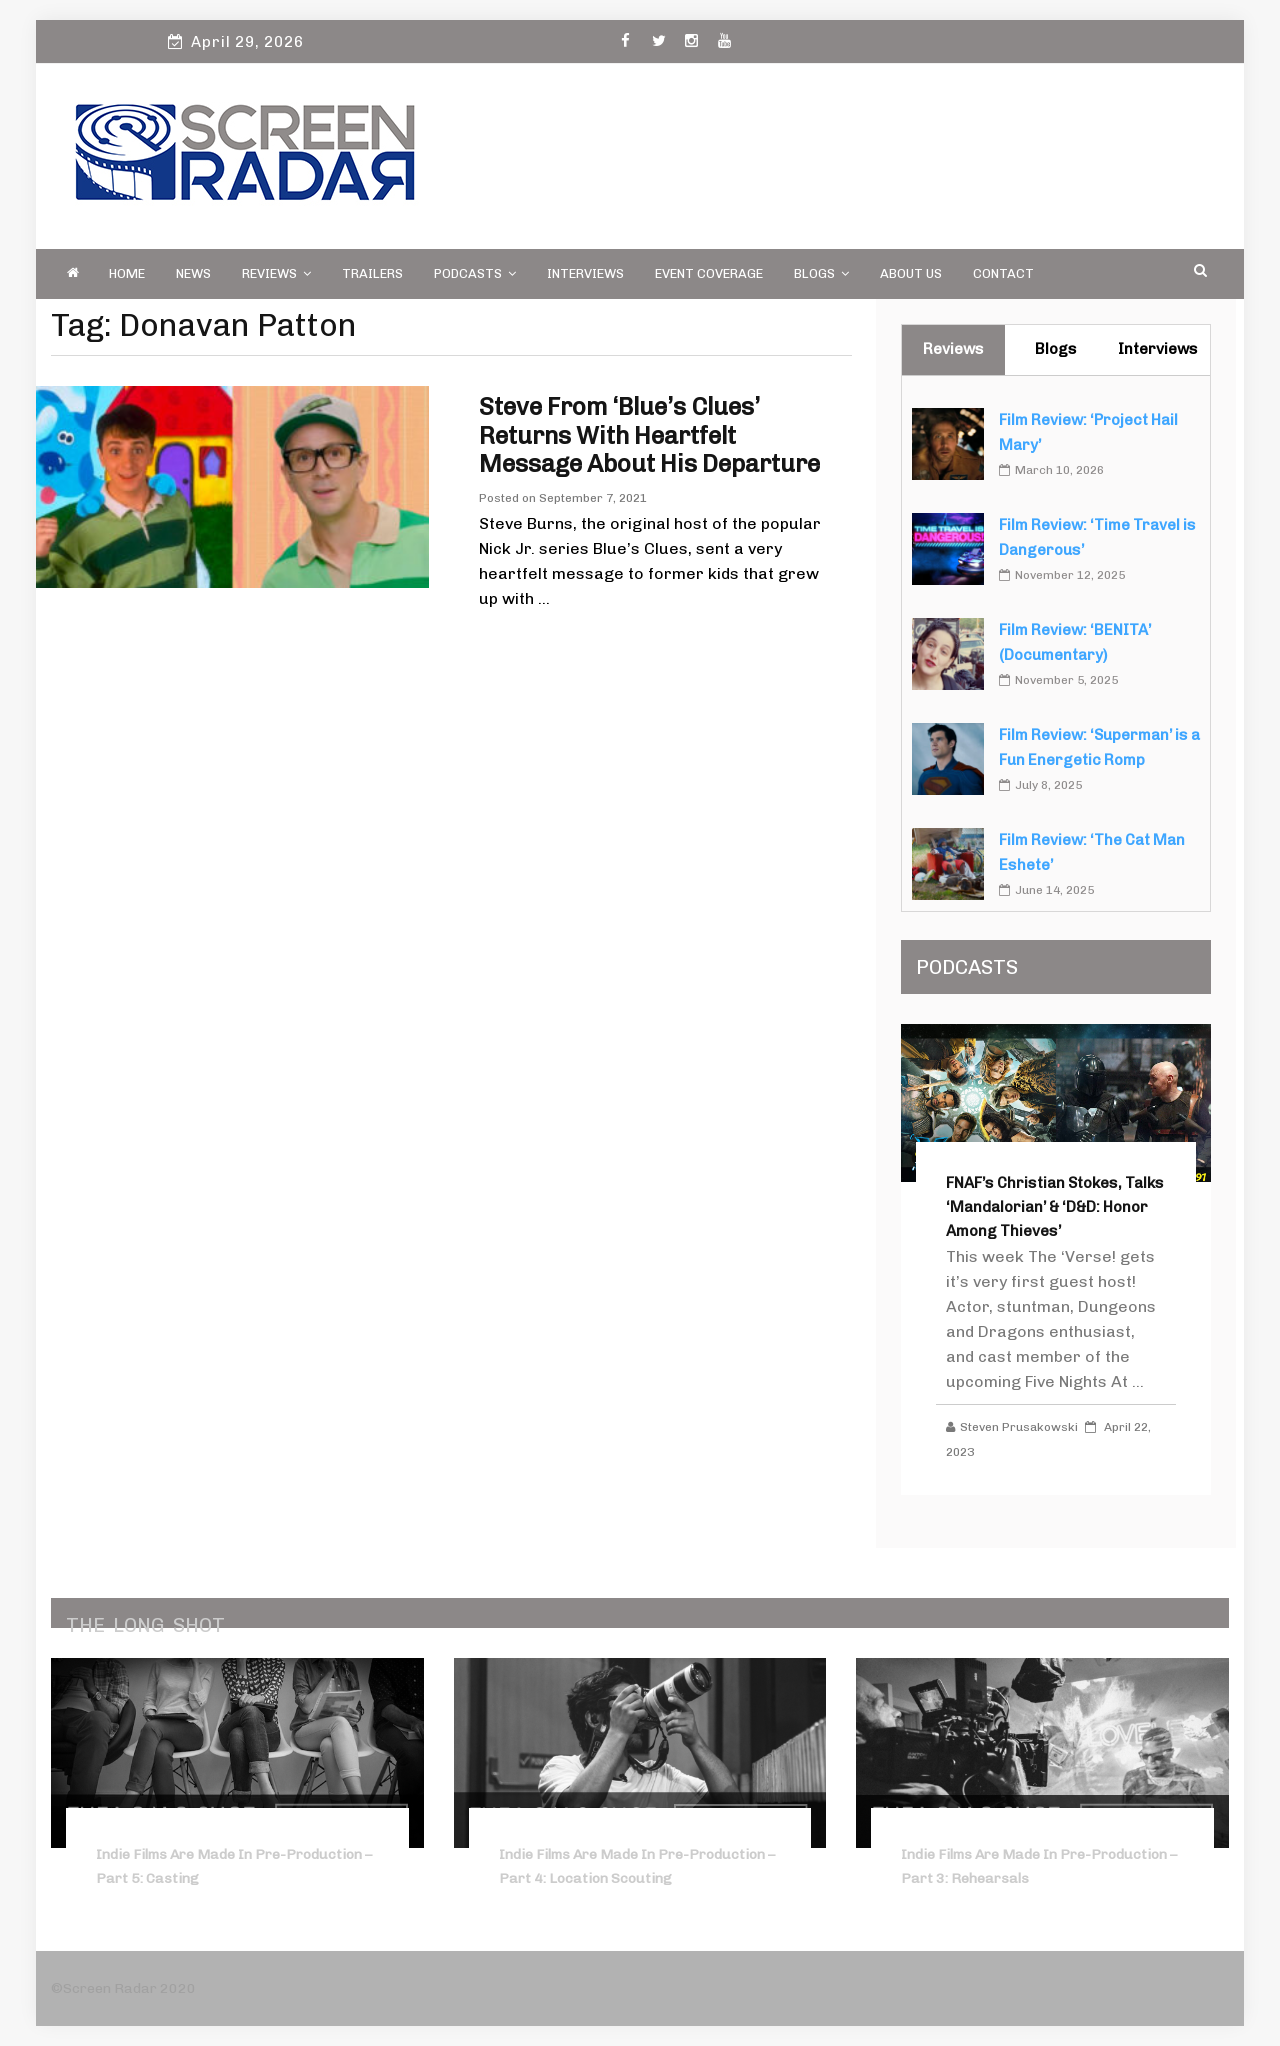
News (193, 273)
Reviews (276, 273)
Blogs (821, 273)
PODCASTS (475, 273)
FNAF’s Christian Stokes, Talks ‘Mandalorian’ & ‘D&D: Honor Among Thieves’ (1055, 1207)
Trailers (372, 273)
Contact (1003, 273)
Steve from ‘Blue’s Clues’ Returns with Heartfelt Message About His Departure (649, 435)
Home (127, 273)
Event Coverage (709, 273)
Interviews (585, 273)
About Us (911, 273)
